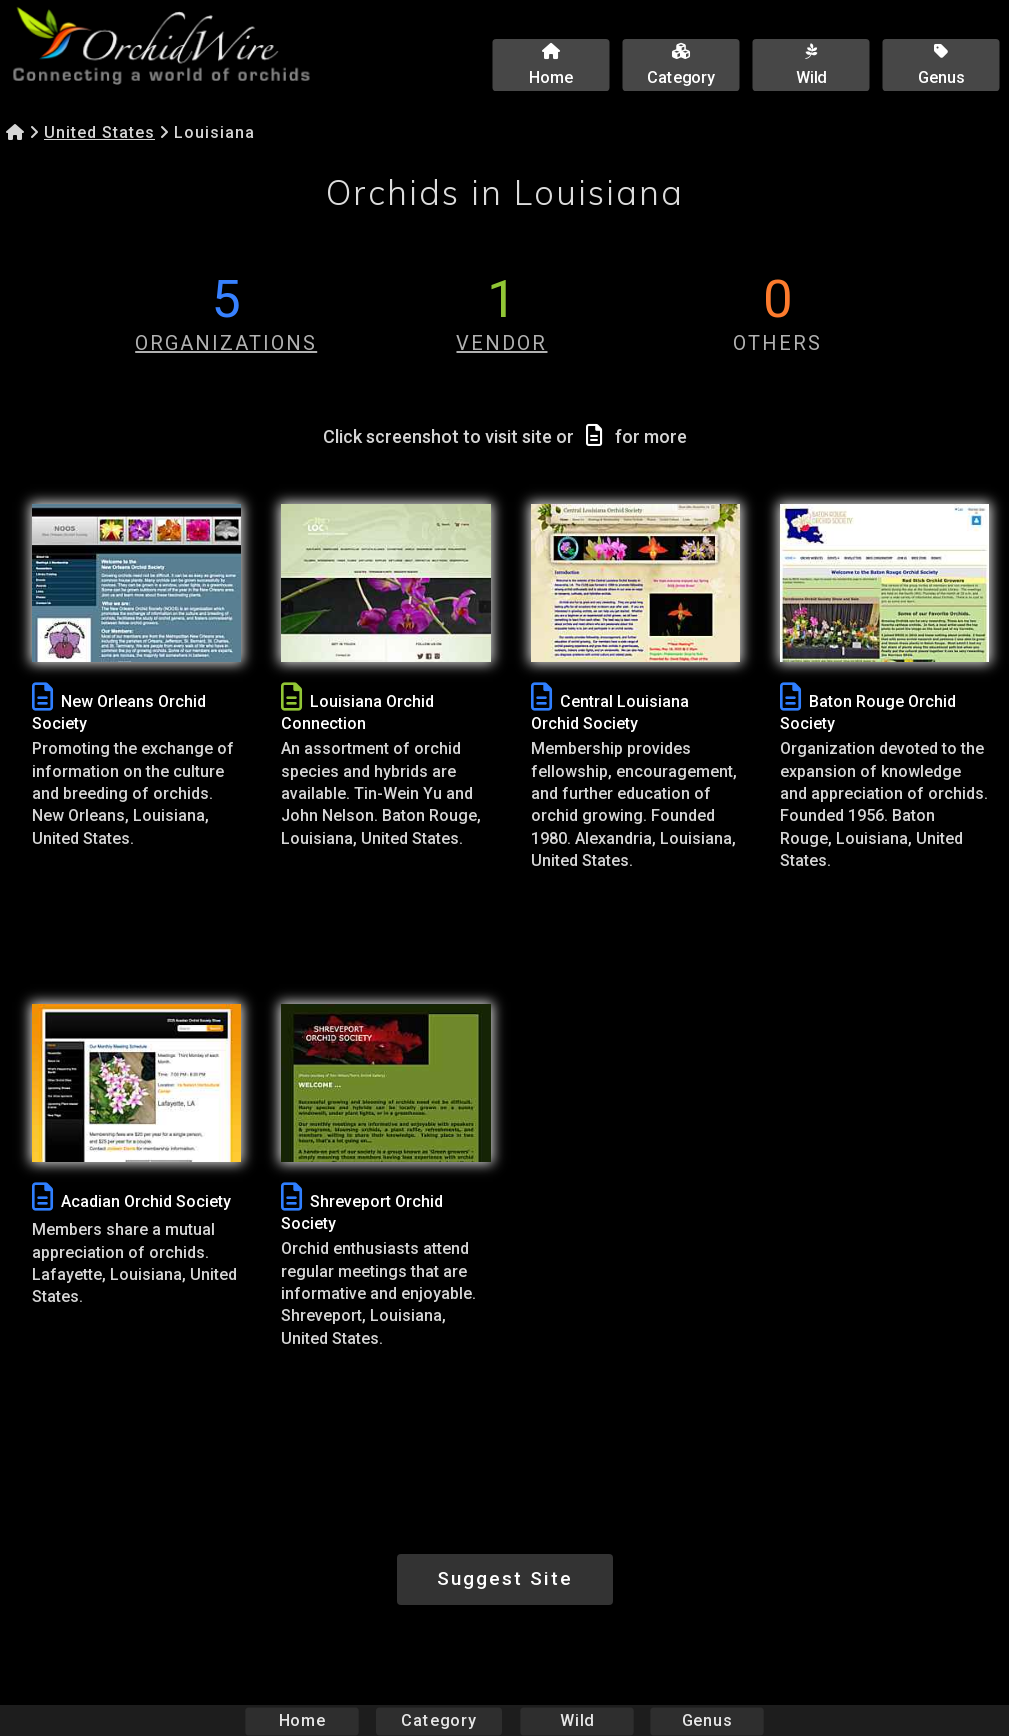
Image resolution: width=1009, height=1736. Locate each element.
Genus (707, 1720)
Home (301, 1720)
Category (439, 1720)
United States (99, 132)
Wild (577, 1720)
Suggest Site (505, 1578)
